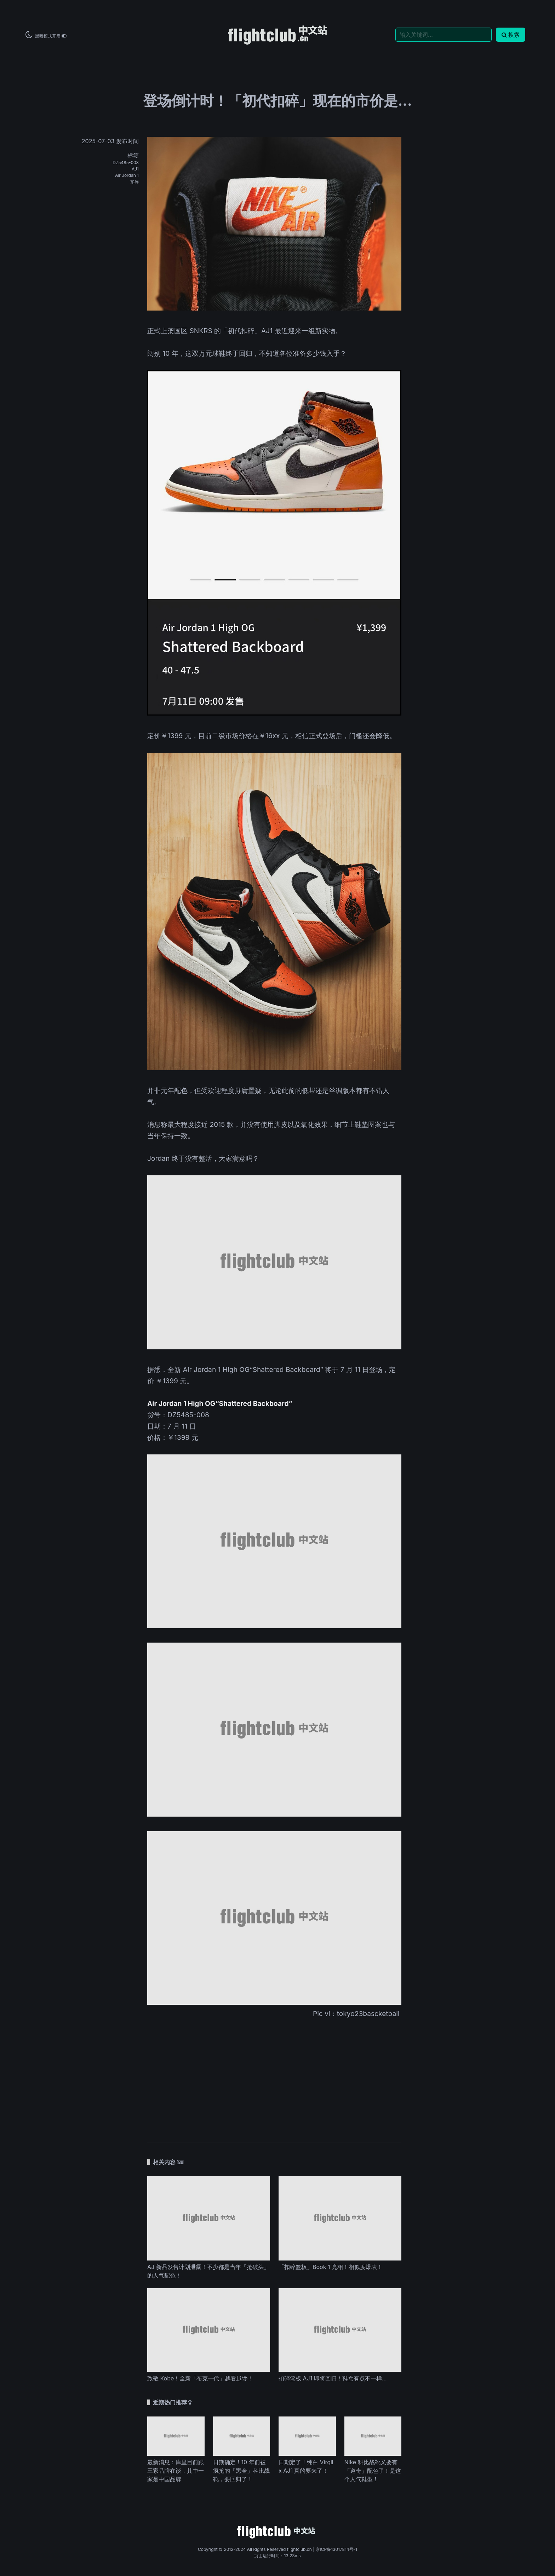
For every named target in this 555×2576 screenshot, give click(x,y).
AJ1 (135, 169)
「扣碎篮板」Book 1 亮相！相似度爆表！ (331, 2266)
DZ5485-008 (126, 162)
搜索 (511, 34)
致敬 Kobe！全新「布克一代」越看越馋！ (200, 2378)
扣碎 (134, 181)
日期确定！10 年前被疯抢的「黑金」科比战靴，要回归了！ (241, 2471)
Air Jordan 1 (127, 175)
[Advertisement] (274, 2075)
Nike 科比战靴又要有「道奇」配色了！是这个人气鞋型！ (372, 2471)
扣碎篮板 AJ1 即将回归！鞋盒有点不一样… (333, 2378)
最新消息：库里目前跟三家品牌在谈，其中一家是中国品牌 (175, 2471)
